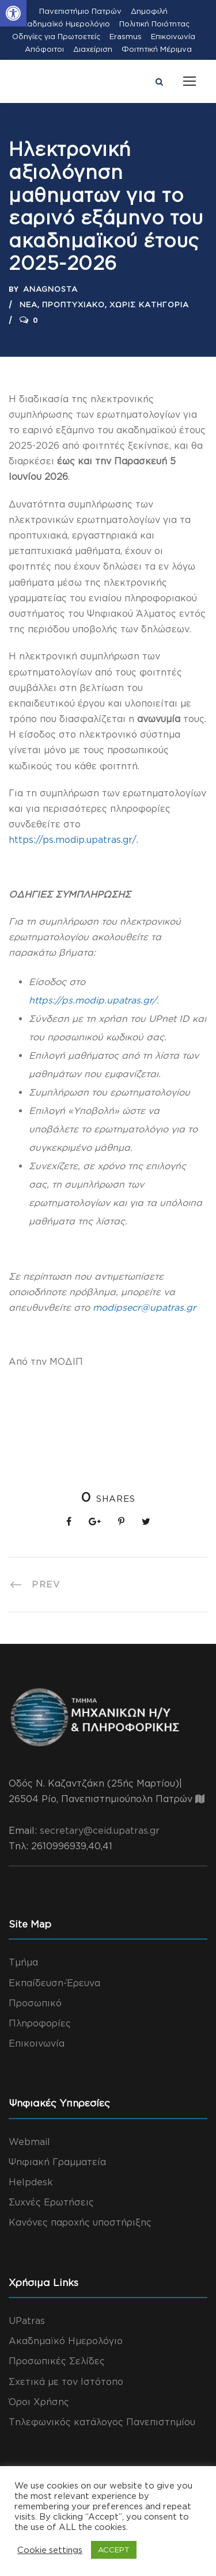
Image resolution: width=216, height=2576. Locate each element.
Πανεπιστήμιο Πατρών (80, 11)
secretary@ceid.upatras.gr (100, 1830)
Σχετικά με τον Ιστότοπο (66, 2381)
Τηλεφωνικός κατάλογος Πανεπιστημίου (102, 2422)
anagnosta (50, 289)
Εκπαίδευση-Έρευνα (54, 1983)
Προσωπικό (35, 2003)
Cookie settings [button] (49, 2550)
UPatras (27, 2320)
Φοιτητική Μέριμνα (157, 49)
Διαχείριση (92, 49)
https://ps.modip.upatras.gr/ (73, 839)
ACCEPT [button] (114, 2550)
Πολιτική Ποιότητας (154, 24)
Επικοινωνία (173, 36)
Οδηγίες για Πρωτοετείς (56, 36)
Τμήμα (23, 1962)
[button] (13, 13)
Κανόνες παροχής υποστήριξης (80, 2222)
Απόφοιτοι (44, 49)
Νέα (28, 304)
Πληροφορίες (40, 2023)
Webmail (29, 2141)
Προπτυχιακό (73, 304)
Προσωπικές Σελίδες (57, 2361)
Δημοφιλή (149, 11)
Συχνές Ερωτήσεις (51, 2202)
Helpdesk (31, 2182)
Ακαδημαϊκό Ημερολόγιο (63, 24)
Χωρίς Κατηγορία (149, 304)
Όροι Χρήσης (39, 2401)
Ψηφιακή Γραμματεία (57, 2162)
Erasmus (125, 36)
